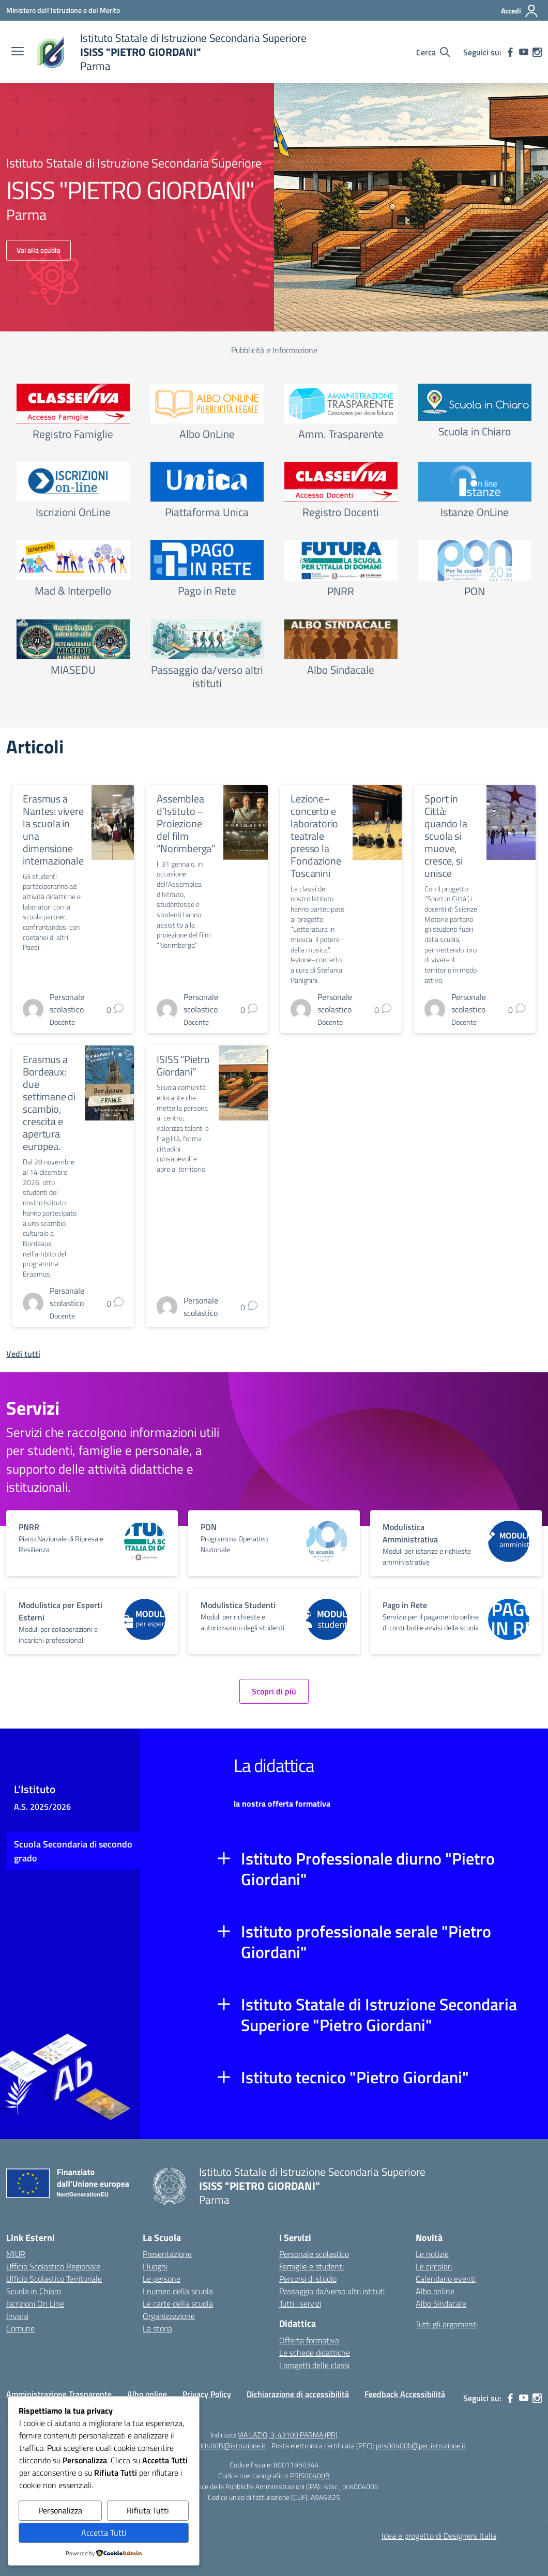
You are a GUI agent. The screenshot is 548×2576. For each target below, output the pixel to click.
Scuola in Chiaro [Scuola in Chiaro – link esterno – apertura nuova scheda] (33, 2291)
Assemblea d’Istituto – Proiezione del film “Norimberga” (186, 823)
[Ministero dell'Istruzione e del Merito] (63, 10)
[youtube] (523, 52)
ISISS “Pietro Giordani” (183, 1065)
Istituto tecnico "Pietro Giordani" (355, 2077)
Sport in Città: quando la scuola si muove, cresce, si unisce (445, 836)
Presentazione (167, 2254)
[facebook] (510, 52)
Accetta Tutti (104, 2532)
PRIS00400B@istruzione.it (225, 2445)
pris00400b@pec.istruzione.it (421, 2445)
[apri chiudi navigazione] (17, 52)
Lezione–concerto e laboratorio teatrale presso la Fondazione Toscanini (316, 836)
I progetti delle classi (314, 2365)
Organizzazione (169, 2316)
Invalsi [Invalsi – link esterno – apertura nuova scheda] (17, 2316)
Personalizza (60, 2510)
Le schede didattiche (314, 2352)
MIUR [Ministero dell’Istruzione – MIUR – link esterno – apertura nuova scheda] (15, 2254)
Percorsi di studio (308, 2278)
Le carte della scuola (178, 2303)
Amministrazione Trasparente (59, 2394)
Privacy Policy (206, 2394)
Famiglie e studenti (311, 2266)
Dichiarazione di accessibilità (298, 2394)
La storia (157, 2328)
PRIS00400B (310, 2475)
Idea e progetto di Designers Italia (439, 2535)
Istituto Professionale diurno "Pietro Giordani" (368, 1868)
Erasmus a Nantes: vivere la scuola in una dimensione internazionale (53, 830)
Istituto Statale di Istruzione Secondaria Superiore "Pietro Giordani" (379, 2014)
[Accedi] (520, 11)
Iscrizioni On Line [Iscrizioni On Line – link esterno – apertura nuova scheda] (35, 2303)
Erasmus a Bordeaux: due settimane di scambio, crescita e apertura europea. (49, 1102)
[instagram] (537, 52)
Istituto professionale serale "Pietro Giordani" (366, 1941)
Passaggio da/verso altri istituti (332, 2291)
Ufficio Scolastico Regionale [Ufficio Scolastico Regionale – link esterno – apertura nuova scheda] (53, 2266)
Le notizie (432, 2254)
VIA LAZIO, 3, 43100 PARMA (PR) (288, 2434)
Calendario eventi (446, 2278)
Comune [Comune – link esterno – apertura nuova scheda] (20, 2328)
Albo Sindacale (441, 2303)
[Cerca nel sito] (433, 52)
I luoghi (155, 2266)
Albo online (435, 2291)
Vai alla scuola (38, 250)
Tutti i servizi (300, 2303)
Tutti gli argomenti (447, 2324)
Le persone (161, 2278)
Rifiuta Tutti (148, 2510)
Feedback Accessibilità (404, 2394)
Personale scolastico (314, 2254)
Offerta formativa (309, 2340)
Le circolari (434, 2266)
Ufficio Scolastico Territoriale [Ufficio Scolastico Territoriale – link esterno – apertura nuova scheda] (54, 2278)
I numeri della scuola (178, 2291)
